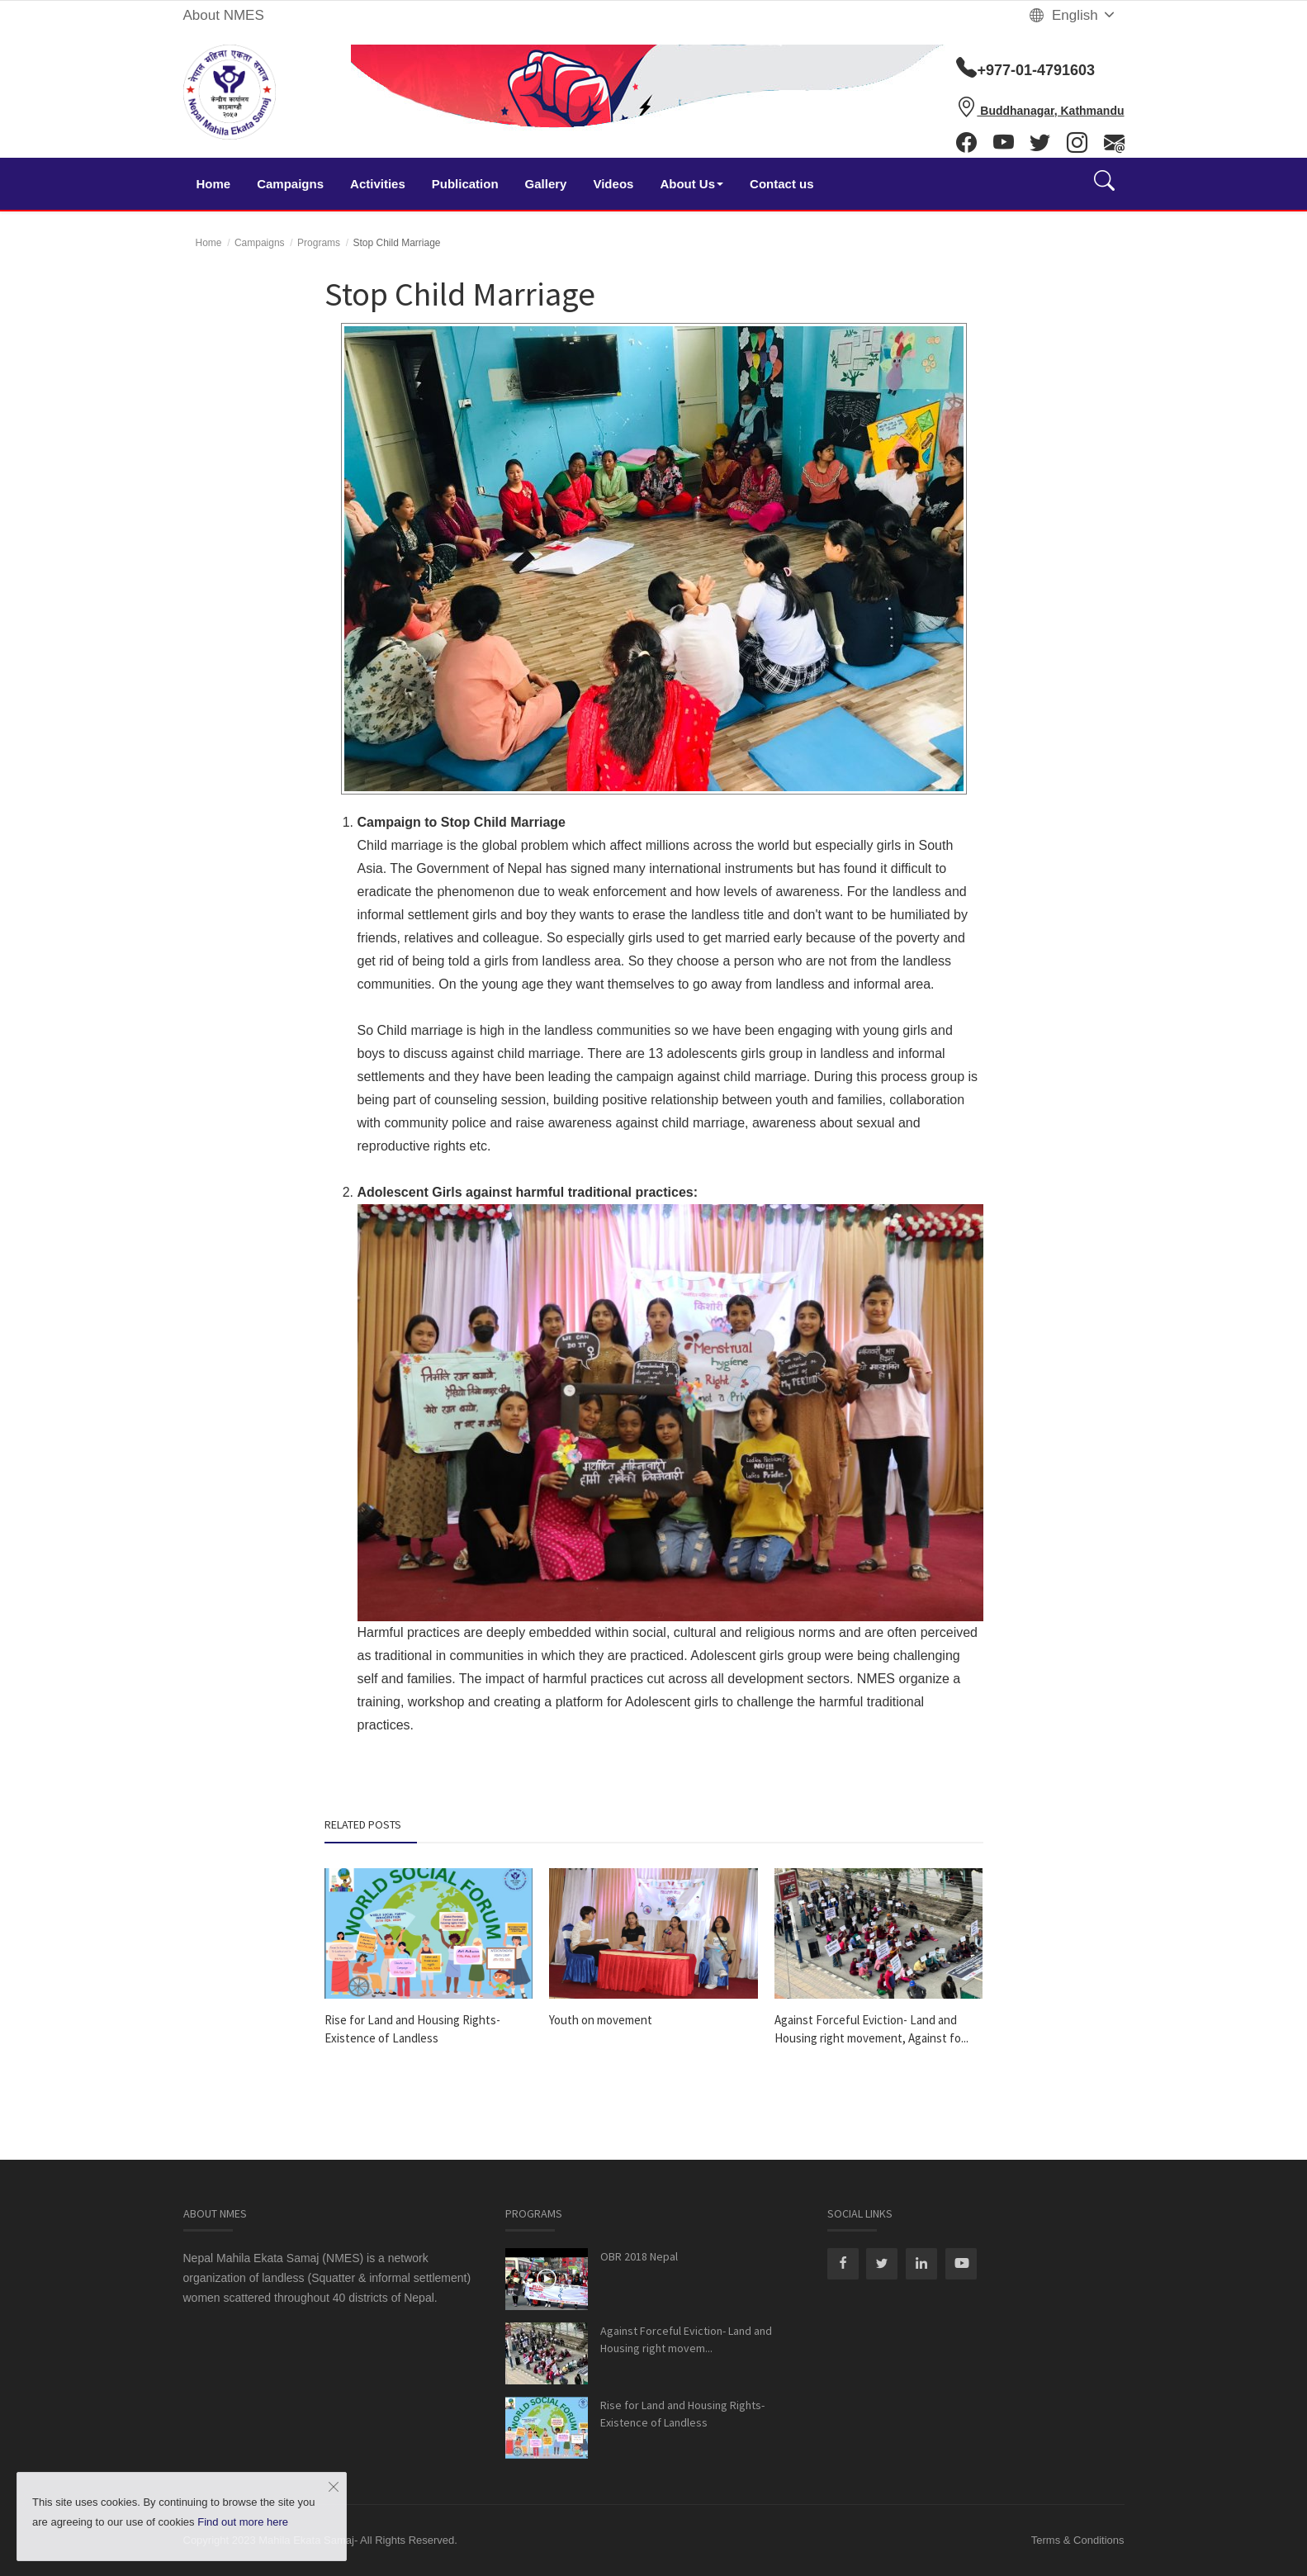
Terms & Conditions (1078, 2540)
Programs (318, 243)
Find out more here (242, 2522)
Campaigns (290, 184)
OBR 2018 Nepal (639, 2256)
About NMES (223, 15)
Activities (377, 184)
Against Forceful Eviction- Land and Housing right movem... (686, 2339)
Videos (613, 184)
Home (214, 184)
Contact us (782, 184)
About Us (691, 184)
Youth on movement (600, 2020)
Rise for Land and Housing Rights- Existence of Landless (412, 2029)
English (1072, 15)
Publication (465, 184)
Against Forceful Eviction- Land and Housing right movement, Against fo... (871, 2029)
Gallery (546, 184)
